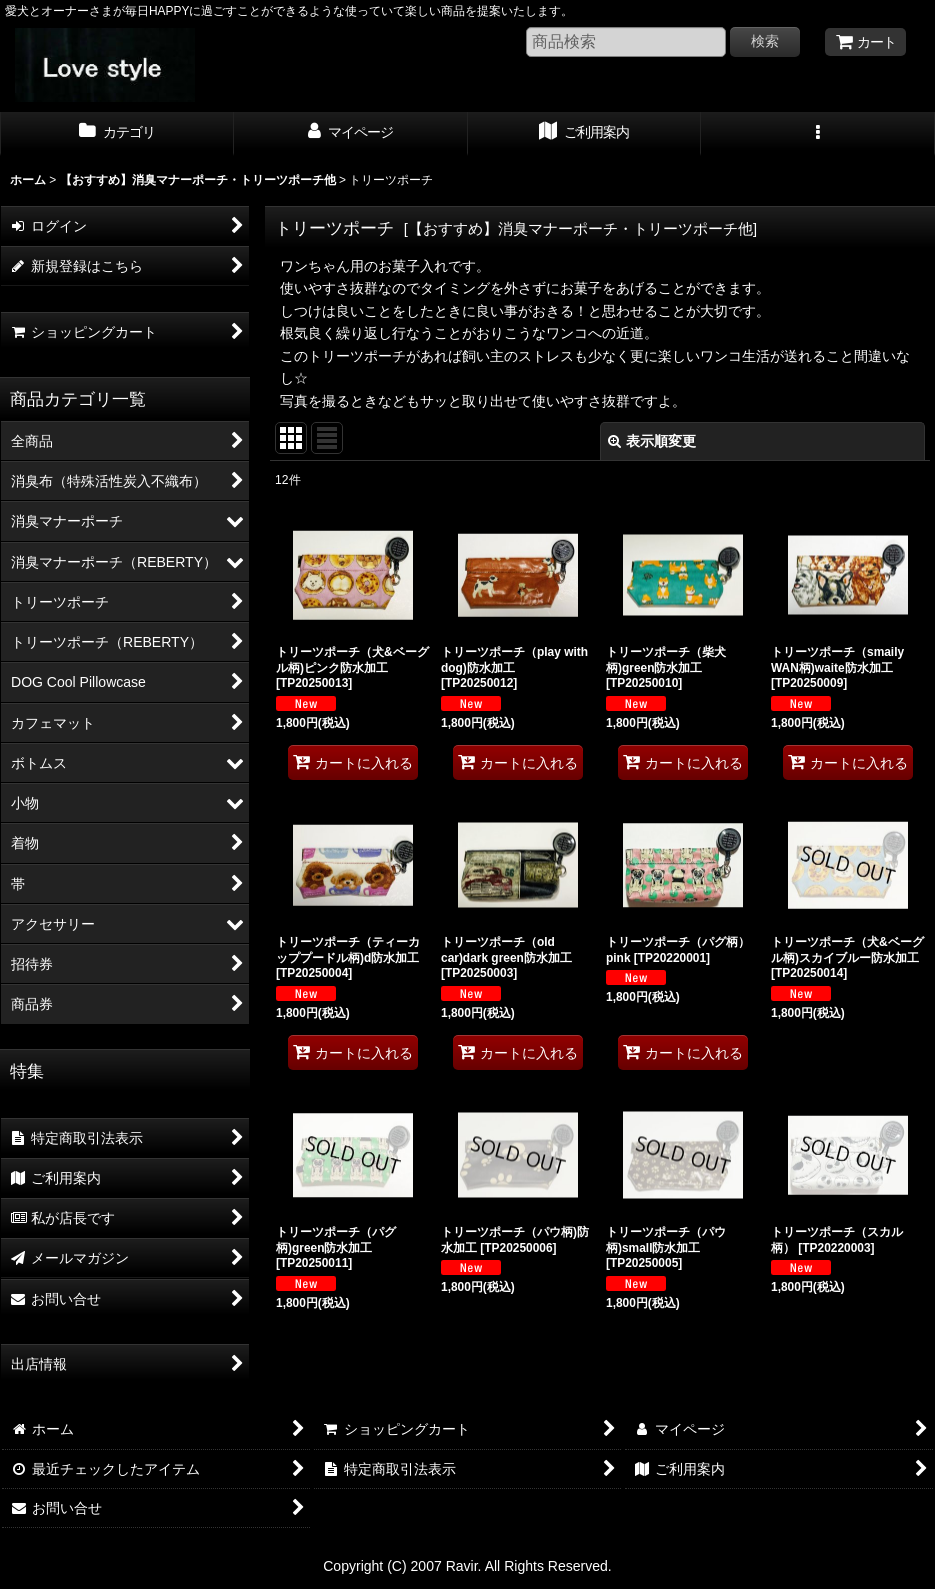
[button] (818, 134)
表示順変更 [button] (652, 441)
